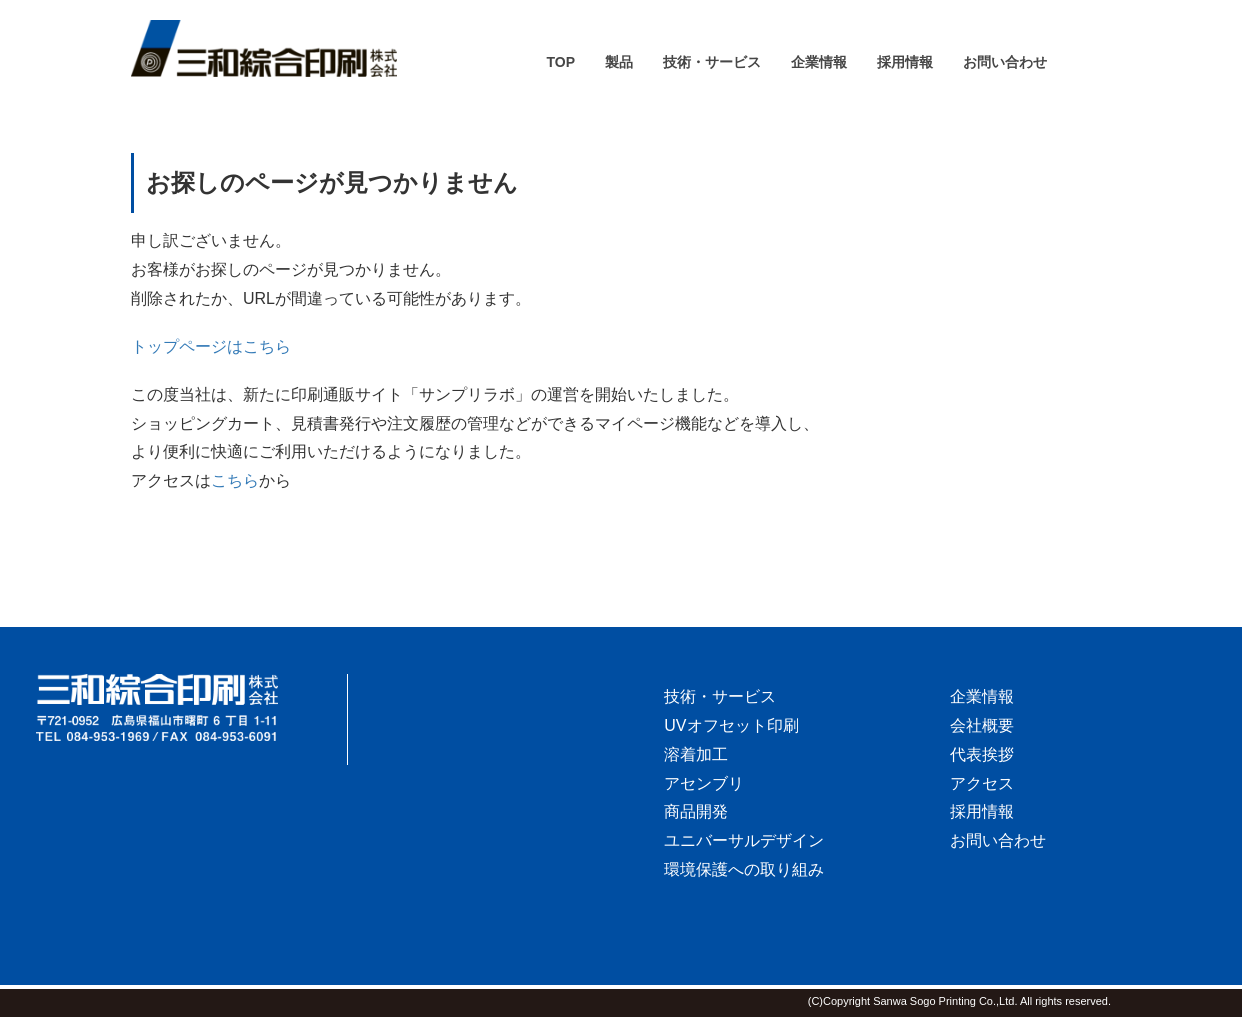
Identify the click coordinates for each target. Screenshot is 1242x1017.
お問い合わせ (998, 840)
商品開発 (696, 811)
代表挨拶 (982, 754)
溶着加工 (696, 754)
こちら (235, 480)
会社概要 (982, 725)
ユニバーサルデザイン (744, 840)
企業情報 (982, 696)
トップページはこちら (211, 346)
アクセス (982, 783)
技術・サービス (720, 696)
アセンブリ (704, 783)
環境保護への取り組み (744, 869)
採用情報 (982, 811)
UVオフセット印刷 (731, 725)
